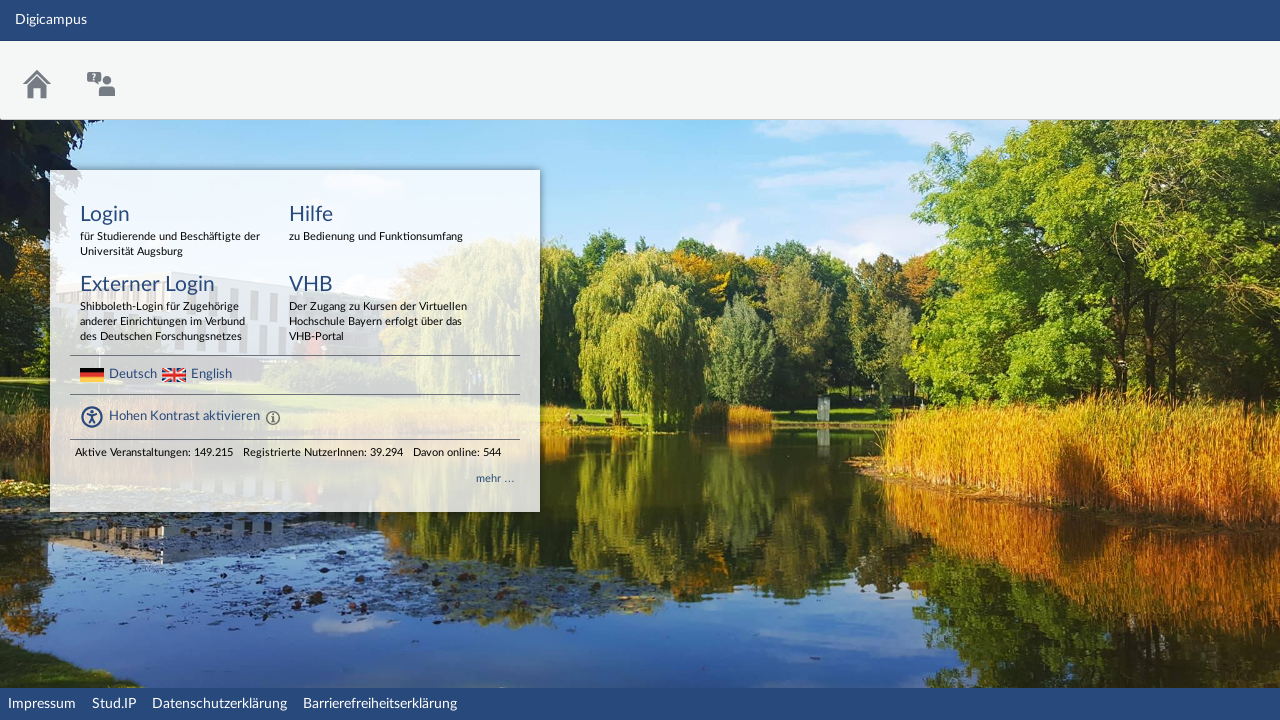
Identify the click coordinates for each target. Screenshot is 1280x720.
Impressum (42, 704)
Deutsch (133, 374)
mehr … (495, 478)
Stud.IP (114, 704)
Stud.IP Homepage (1203, 67)
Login (170, 232)
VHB (379, 309)
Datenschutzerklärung (219, 704)
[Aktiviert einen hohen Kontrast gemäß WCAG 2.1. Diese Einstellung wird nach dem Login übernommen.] (273, 417)
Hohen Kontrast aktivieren (184, 416)
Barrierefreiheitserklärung (380, 704)
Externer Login (170, 309)
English (211, 374)
